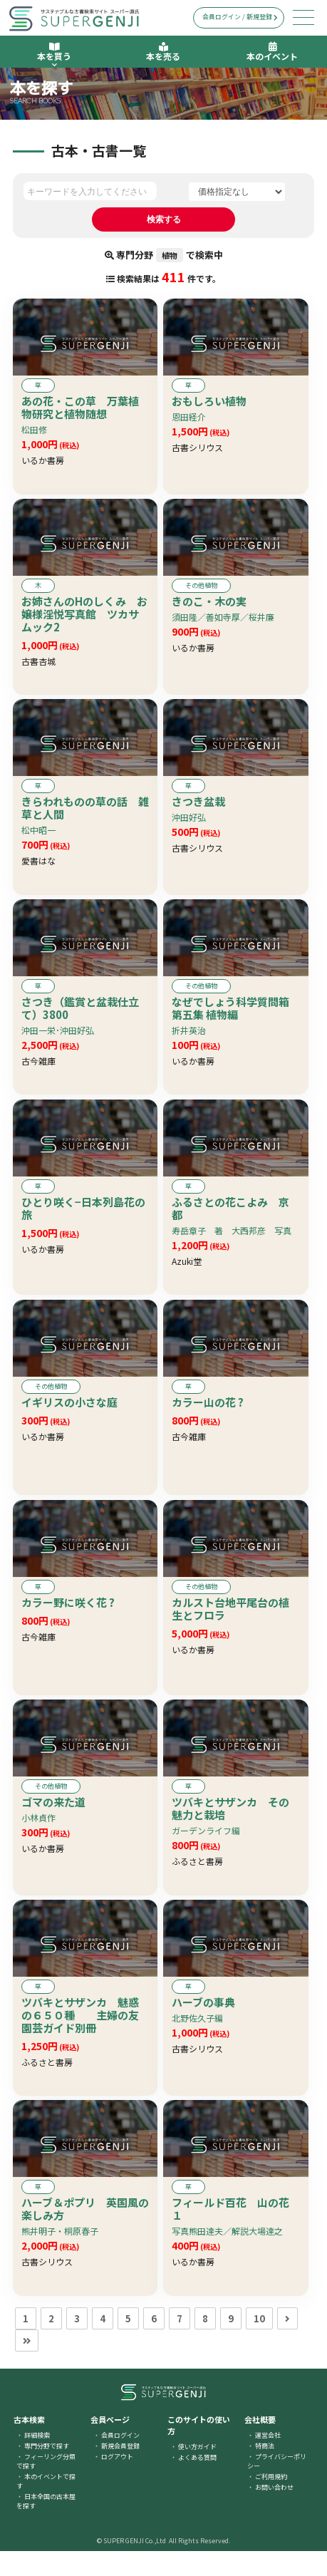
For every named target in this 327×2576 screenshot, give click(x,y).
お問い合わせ (274, 2512)
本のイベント (272, 52)
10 (259, 2343)
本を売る (163, 52)
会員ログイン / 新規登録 (240, 16)
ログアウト (117, 2481)
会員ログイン (120, 2460)
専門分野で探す (46, 2471)
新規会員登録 (120, 2471)
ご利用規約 (271, 2501)
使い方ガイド (197, 2471)
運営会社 (268, 2460)
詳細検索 (37, 2460)
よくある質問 (197, 2482)
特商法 (264, 2471)
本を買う (54, 55)
